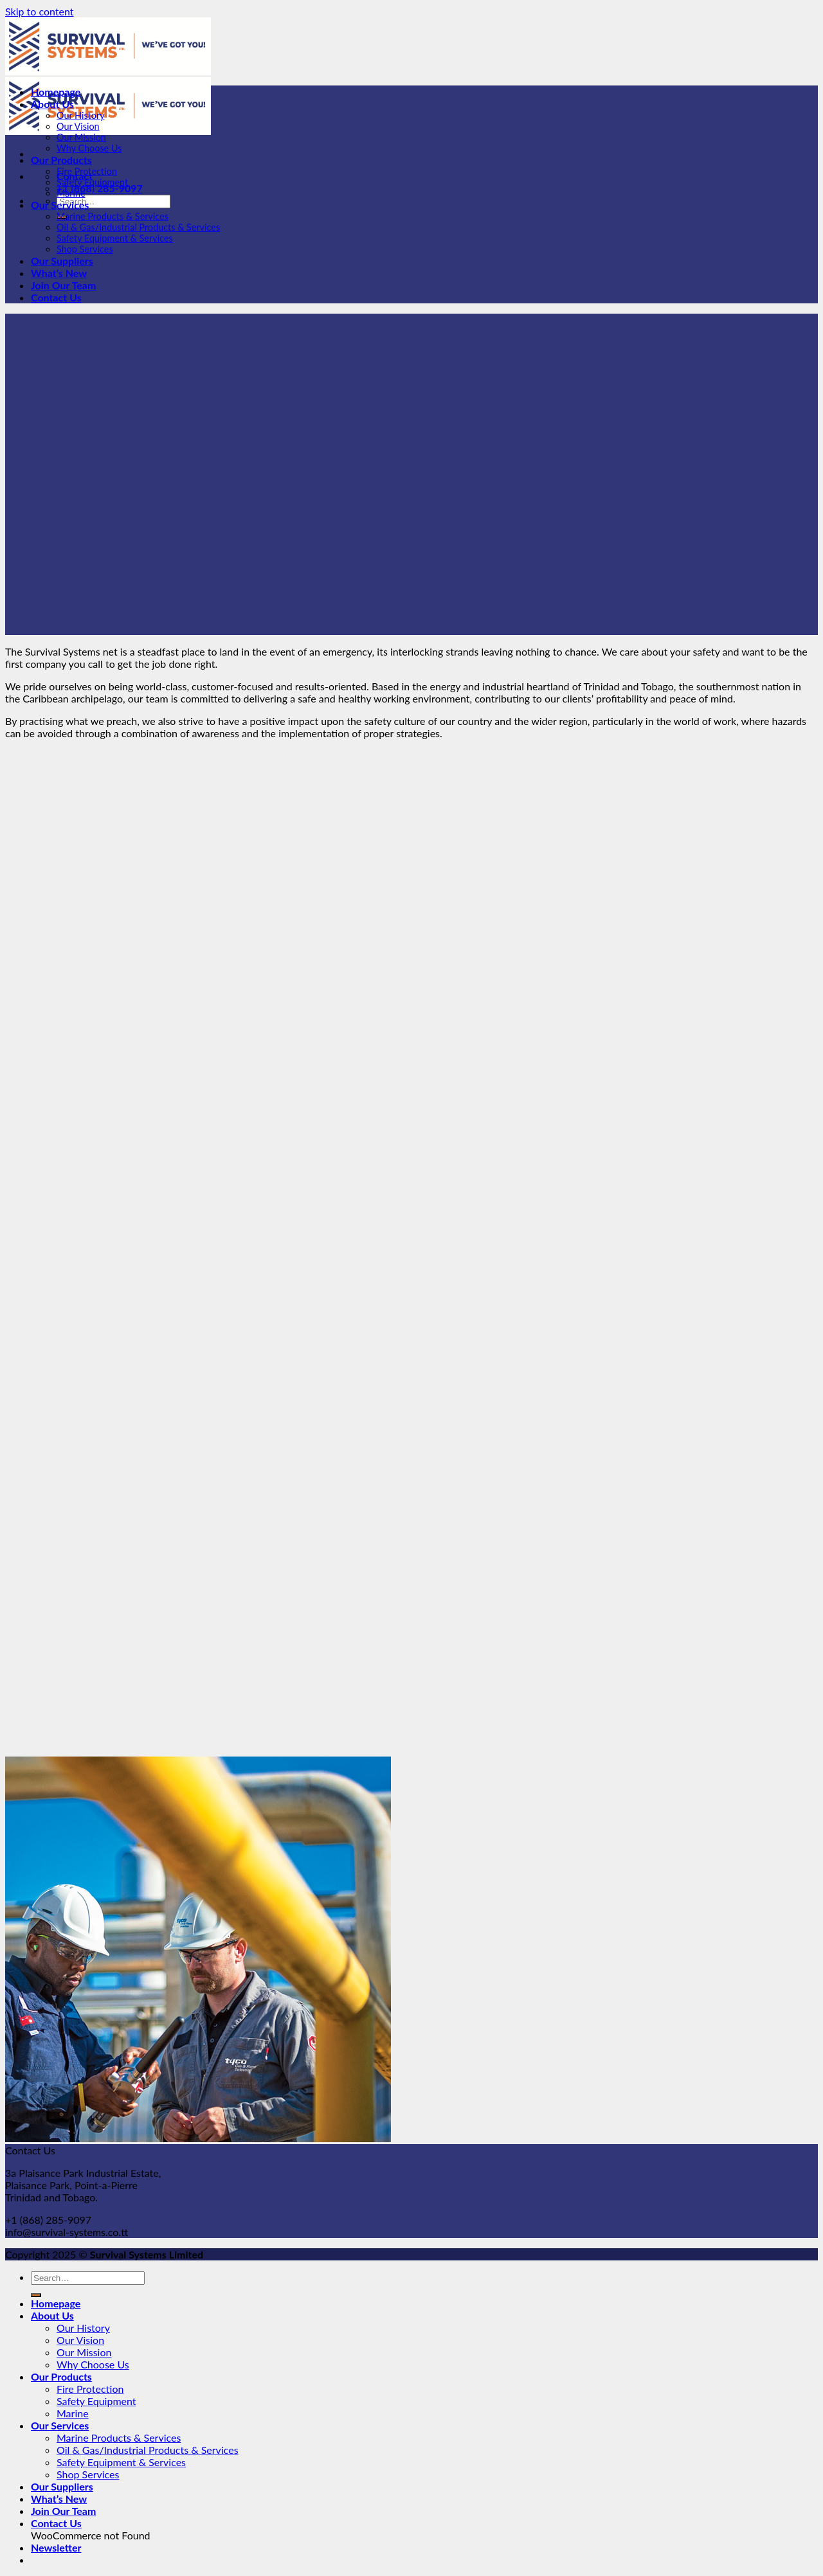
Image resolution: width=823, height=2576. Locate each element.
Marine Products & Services (112, 216)
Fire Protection (87, 171)
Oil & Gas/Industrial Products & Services (138, 227)
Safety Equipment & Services (115, 238)
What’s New (59, 273)
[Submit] (36, 2295)
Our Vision (78, 126)
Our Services (60, 205)
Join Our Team (63, 285)
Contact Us (56, 297)
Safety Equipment (92, 182)
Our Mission (81, 137)
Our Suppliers (62, 261)
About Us (52, 104)
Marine (71, 193)
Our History (81, 115)
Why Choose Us (89, 148)
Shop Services (85, 249)
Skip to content (39, 11)
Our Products (61, 160)
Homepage (55, 91)
